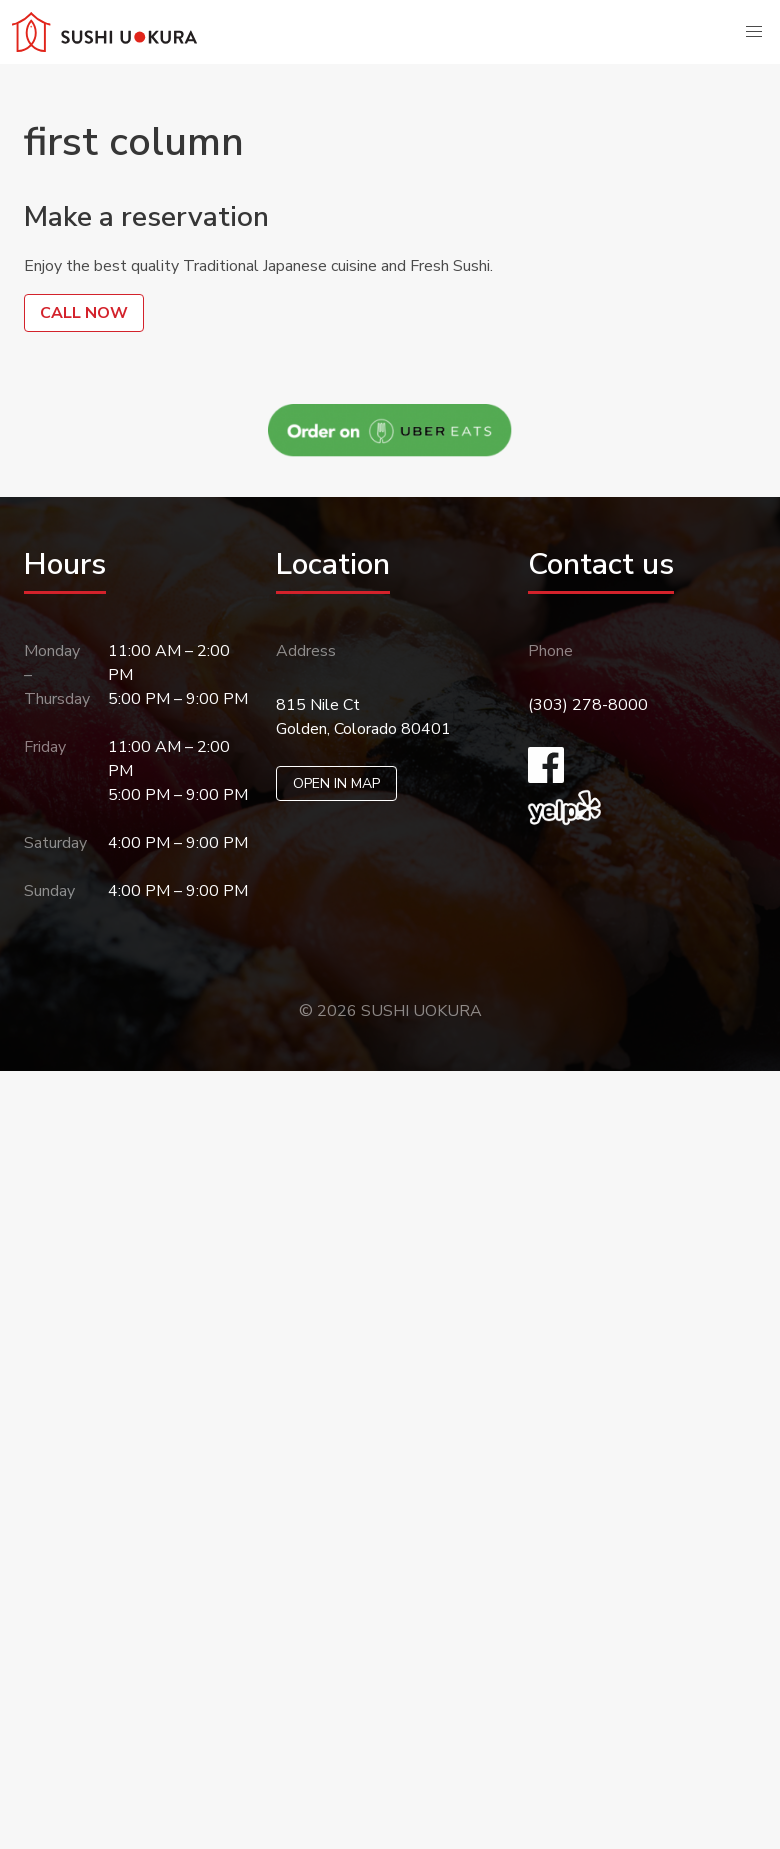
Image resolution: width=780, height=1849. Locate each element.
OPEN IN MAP (336, 783)
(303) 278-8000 (588, 705)
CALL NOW (84, 313)
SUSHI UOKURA (421, 1011)
